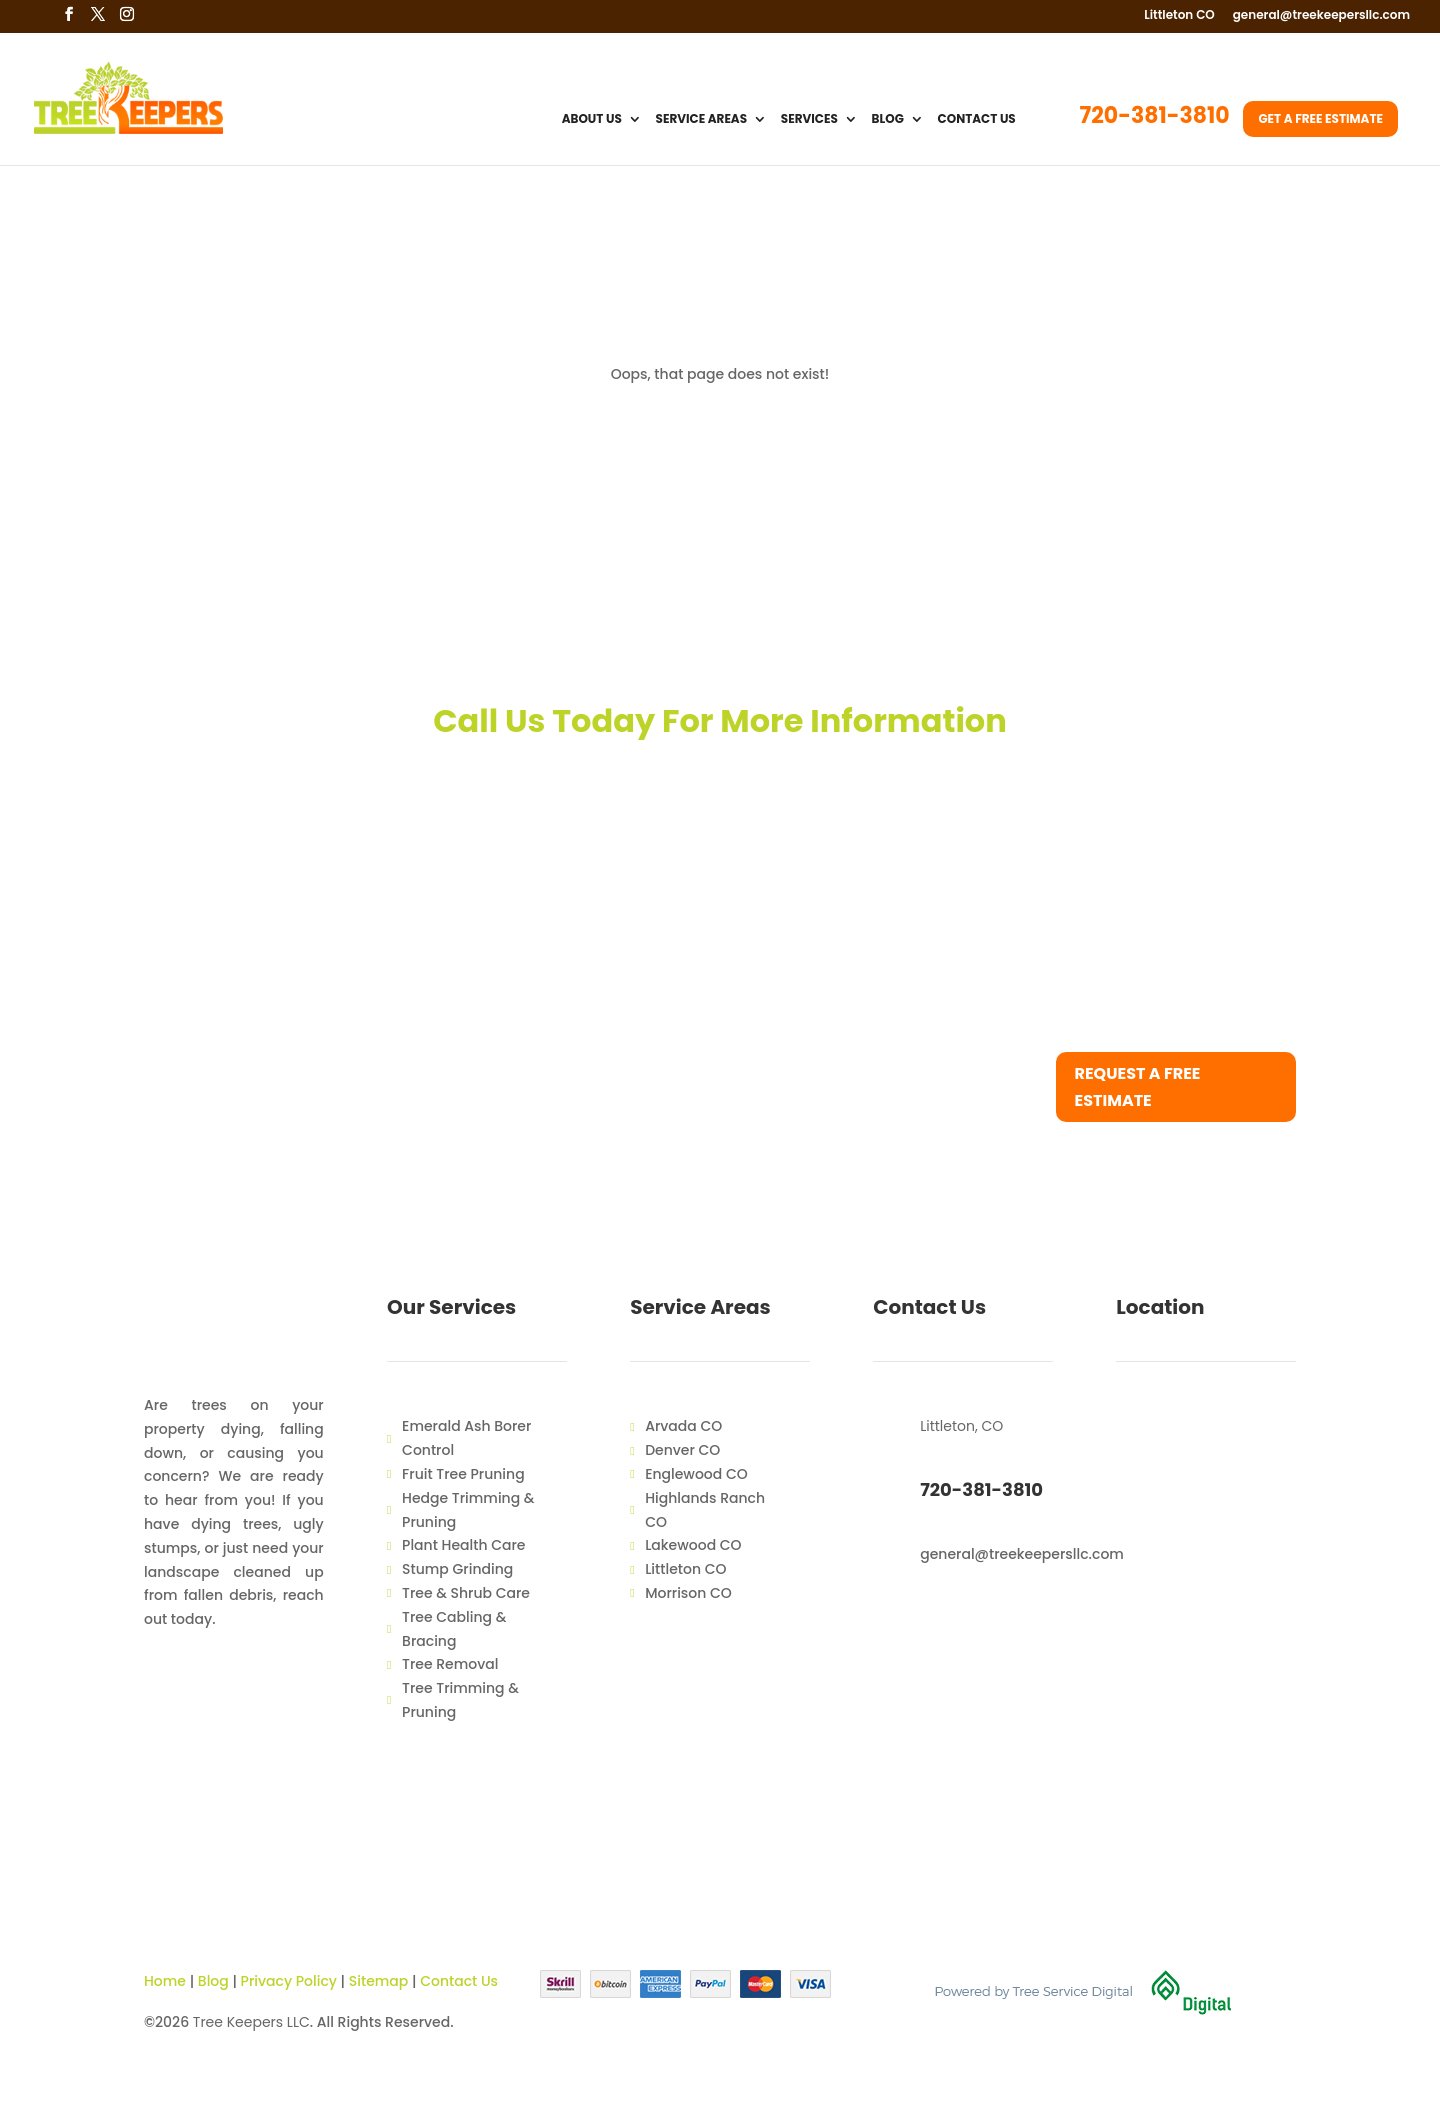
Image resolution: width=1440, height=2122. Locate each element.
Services (809, 120)
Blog (888, 120)
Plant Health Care (463, 1545)
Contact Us (977, 120)
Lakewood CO (693, 1545)
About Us (592, 120)
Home (165, 1981)
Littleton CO (1179, 16)
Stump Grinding (457, 1569)
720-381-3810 (1155, 120)
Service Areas (702, 120)
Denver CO (682, 1450)
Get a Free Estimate (1320, 118)
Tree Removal (450, 1664)
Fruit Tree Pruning (463, 1474)
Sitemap (379, 1981)
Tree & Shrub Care (466, 1593)
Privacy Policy (289, 1981)
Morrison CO (688, 1593)
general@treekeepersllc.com (1321, 16)
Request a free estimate (1138, 1087)
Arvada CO (683, 1426)
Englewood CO (696, 1474)
